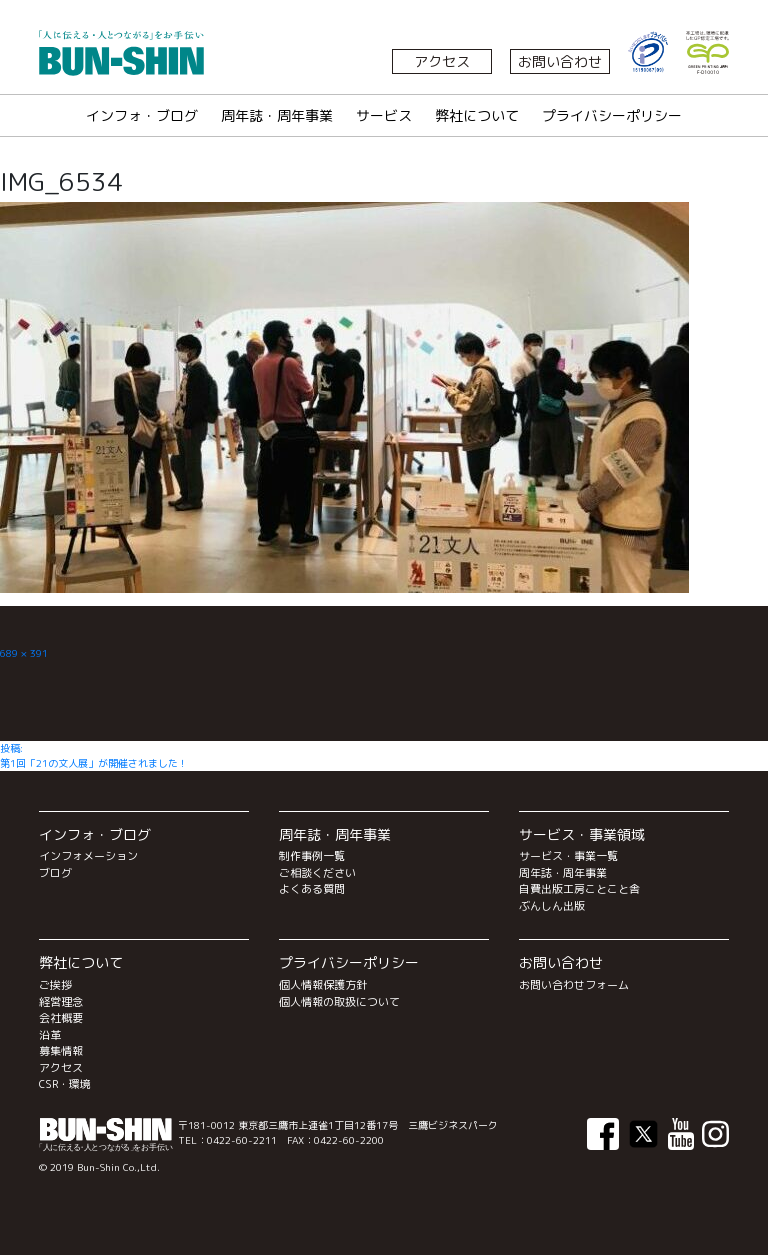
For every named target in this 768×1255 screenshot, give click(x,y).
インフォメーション (88, 856)
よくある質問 (312, 889)
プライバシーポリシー (612, 115)
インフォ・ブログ (142, 115)
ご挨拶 (55, 985)
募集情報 (61, 1051)
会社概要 (61, 1018)
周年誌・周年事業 (277, 115)
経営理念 (61, 1002)
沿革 (50, 1035)
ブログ (55, 873)
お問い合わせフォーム (574, 985)
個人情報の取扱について (339, 1002)
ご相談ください (317, 873)
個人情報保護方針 (323, 985)
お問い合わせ (560, 61)
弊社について (477, 115)
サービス (384, 115)
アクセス (442, 61)
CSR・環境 (65, 1084)
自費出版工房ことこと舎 (579, 889)
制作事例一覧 (312, 856)
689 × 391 (24, 653)
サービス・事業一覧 (568, 856)
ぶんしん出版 (552, 906)
